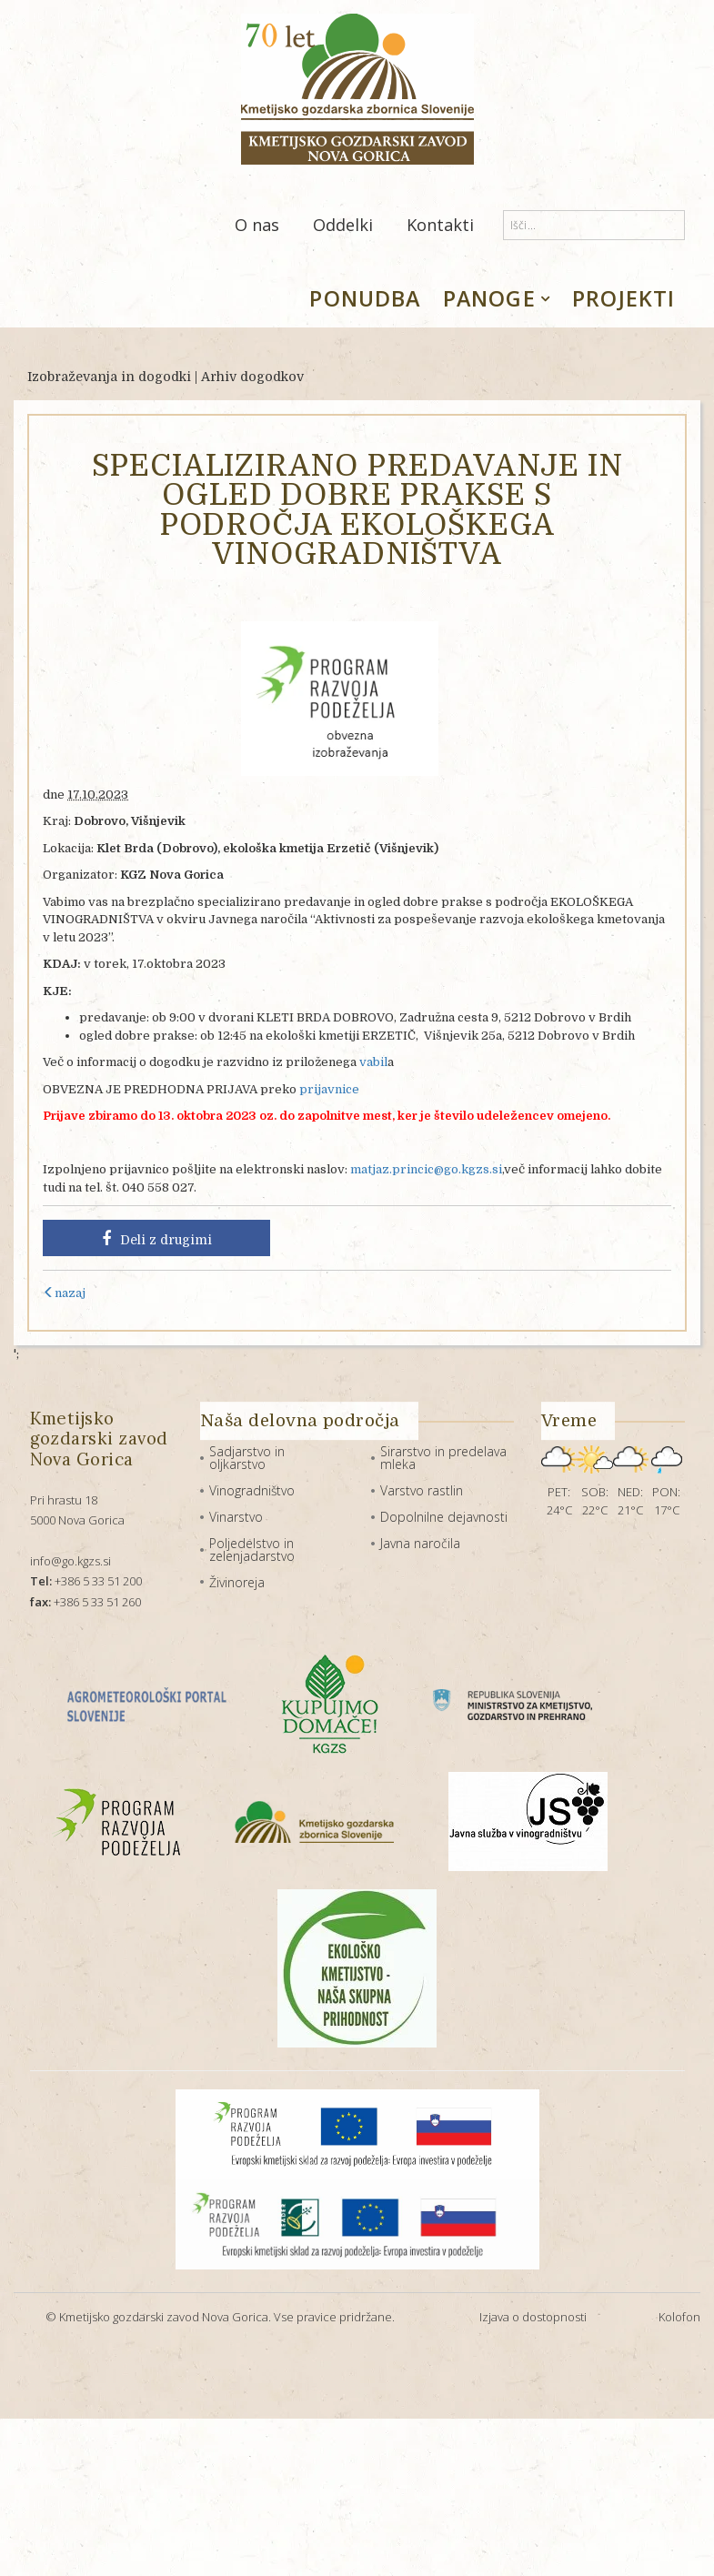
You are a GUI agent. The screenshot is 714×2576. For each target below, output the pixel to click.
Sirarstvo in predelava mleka (443, 1458)
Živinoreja (237, 1582)
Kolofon (679, 2317)
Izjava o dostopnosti (533, 2317)
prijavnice (329, 1089)
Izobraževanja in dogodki (109, 376)
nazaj (64, 1293)
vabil (373, 1062)
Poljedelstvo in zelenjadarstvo (252, 1550)
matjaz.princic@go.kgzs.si (426, 1169)
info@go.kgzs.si (70, 1561)
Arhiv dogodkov (252, 376)
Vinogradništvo (252, 1490)
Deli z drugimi (157, 1239)
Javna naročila (420, 1543)
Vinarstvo (236, 1516)
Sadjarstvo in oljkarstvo (247, 1458)
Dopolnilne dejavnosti (444, 1516)
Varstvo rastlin (421, 1490)
